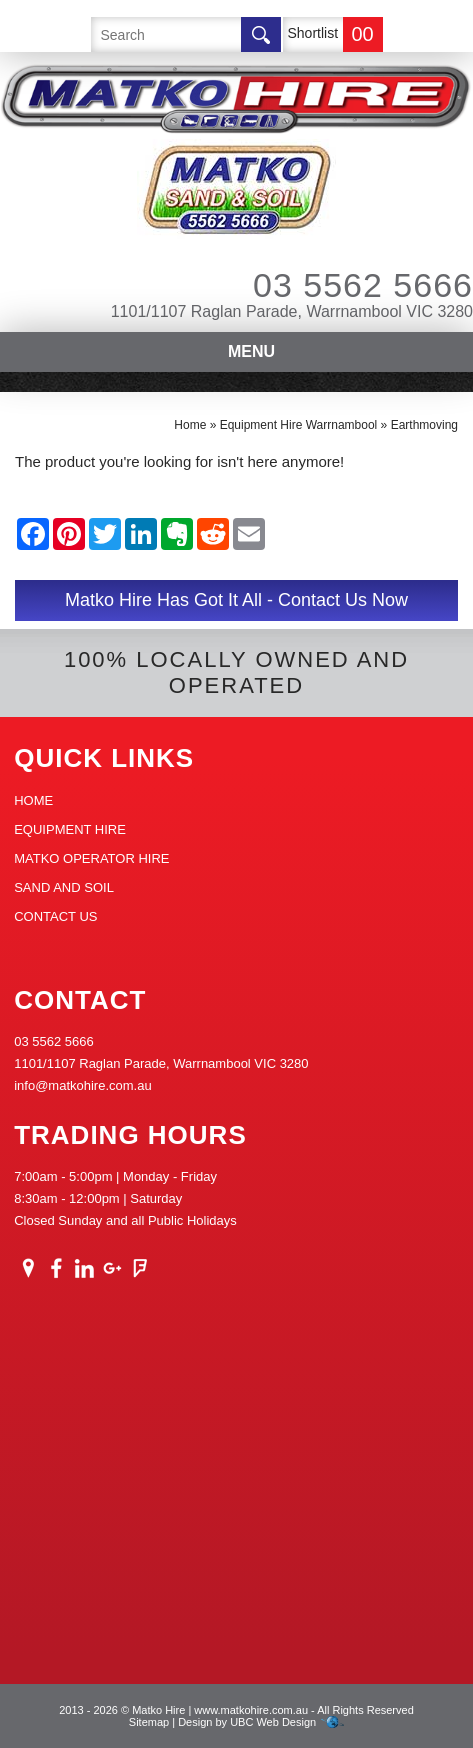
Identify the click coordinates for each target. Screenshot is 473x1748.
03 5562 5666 (336, 285)
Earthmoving (424, 425)
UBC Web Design (273, 1722)
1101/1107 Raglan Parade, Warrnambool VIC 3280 (292, 311)
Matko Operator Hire (91, 858)
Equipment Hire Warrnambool (299, 425)
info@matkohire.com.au (82, 1085)
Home (190, 425)
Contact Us (55, 916)
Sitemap (149, 1722)
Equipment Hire (70, 829)
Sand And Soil (64, 887)
